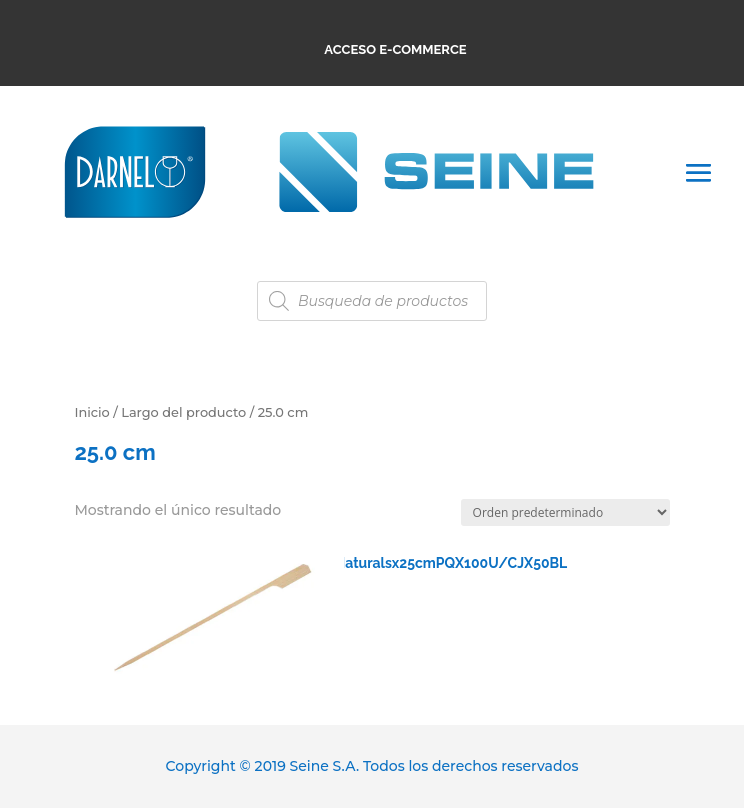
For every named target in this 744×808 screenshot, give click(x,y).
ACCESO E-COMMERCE (395, 49)
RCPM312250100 (208, 573)
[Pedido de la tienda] (565, 512)
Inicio (91, 412)
